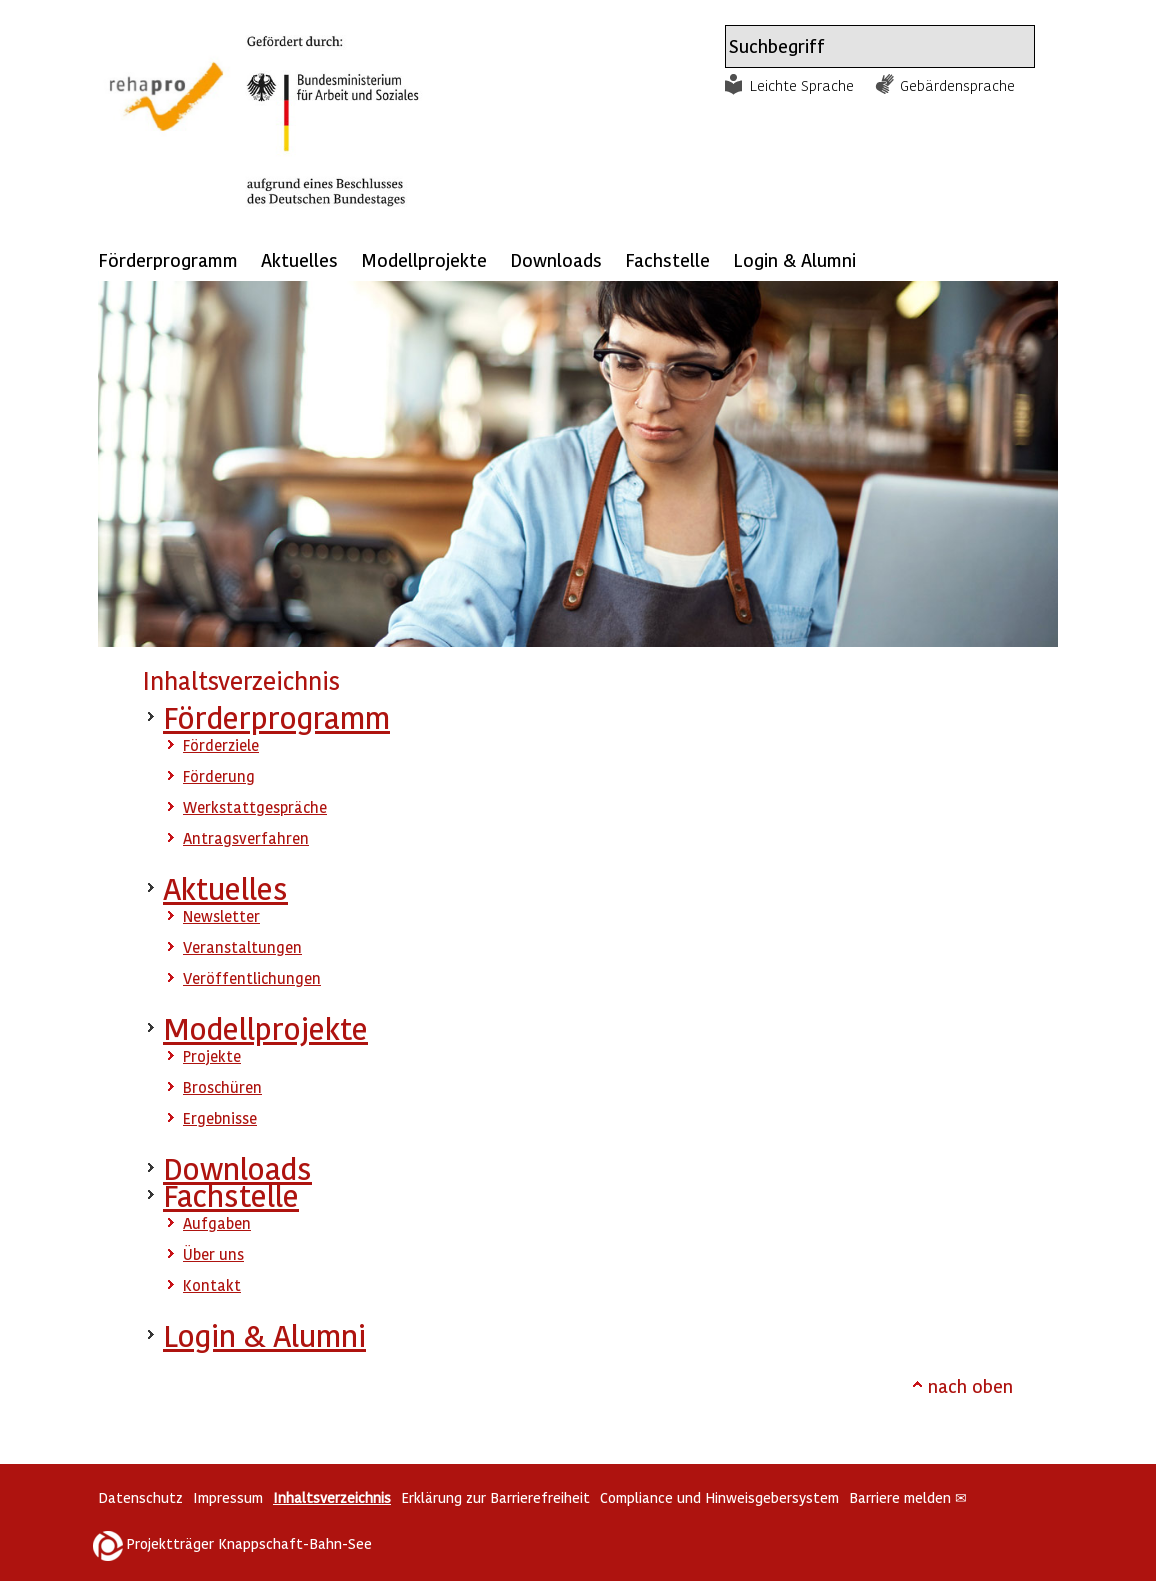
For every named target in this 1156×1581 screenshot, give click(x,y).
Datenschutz (140, 1497)
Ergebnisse (220, 1118)
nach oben (970, 1385)
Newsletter (221, 916)
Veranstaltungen (242, 947)
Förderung (219, 776)
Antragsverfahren (246, 838)
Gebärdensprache (957, 85)
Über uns (213, 1254)
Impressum (228, 1497)
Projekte (212, 1056)
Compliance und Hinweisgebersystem (719, 1497)
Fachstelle (667, 259)
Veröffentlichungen (252, 978)
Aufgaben (217, 1223)
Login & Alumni (794, 259)
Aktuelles (299, 259)
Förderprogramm (168, 259)
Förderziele (221, 745)
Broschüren (222, 1087)
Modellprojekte (424, 259)
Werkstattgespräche (255, 807)
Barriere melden (908, 1497)
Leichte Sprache (802, 85)
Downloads (556, 259)
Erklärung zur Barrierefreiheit (495, 1497)
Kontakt (212, 1285)
